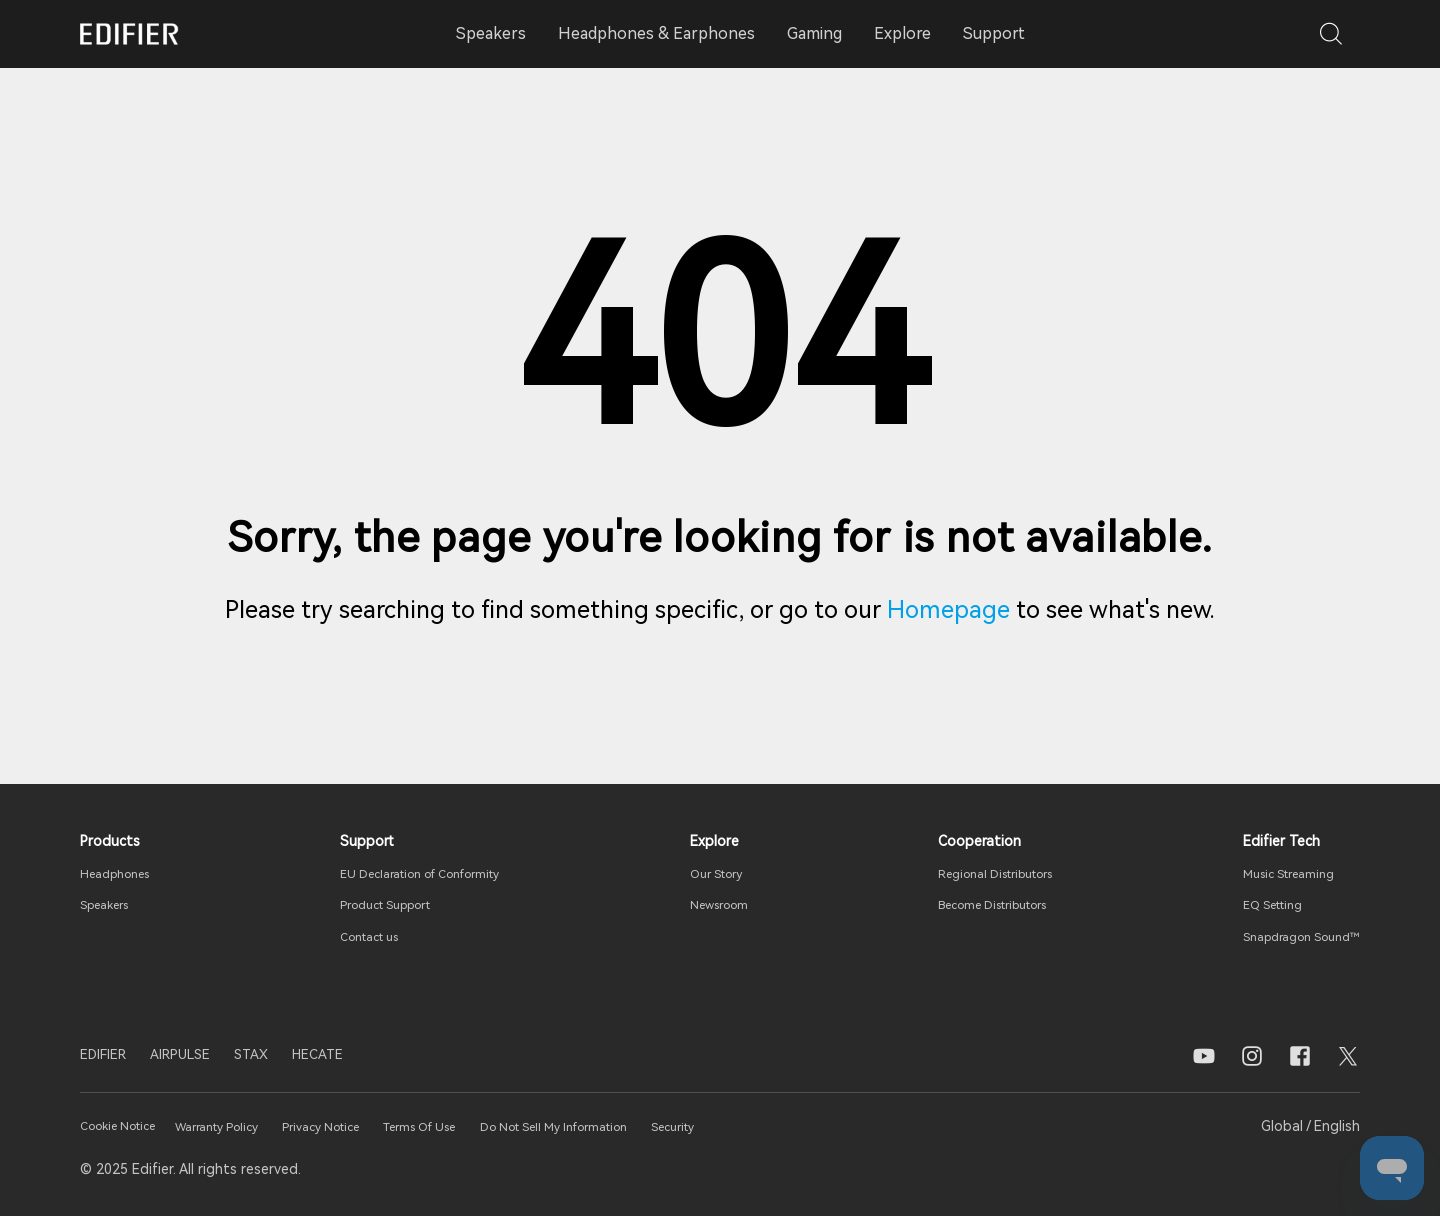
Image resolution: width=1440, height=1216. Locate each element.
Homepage (948, 610)
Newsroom (720, 904)
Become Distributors (986, 904)
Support (994, 33)
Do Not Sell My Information (657, 1126)
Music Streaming (1275, 873)
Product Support (382, 904)
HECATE (364, 1055)
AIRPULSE (203, 1055)
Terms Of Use (495, 1126)
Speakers (110, 904)
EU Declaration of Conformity (424, 873)
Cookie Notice (128, 1126)
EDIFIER (110, 1055)
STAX (287, 1055)
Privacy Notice (376, 1126)
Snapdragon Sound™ (1290, 936)
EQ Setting (1258, 904)
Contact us (364, 936)
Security (802, 1126)
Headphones (122, 873)
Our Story (717, 873)
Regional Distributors (988, 873)
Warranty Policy (251, 1126)
